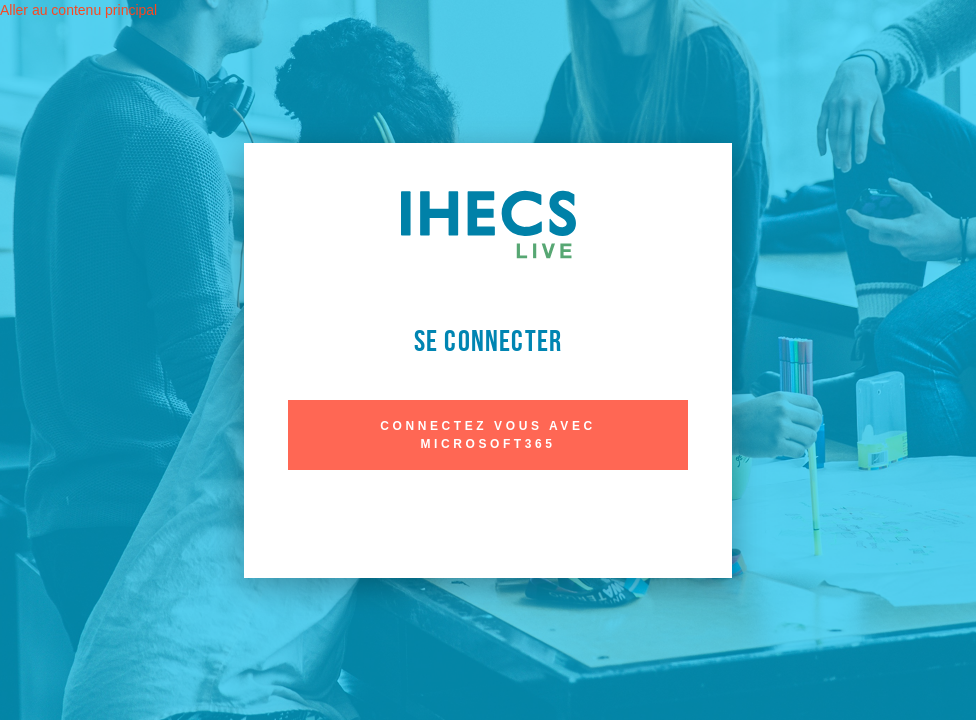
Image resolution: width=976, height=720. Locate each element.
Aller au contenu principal (78, 10)
